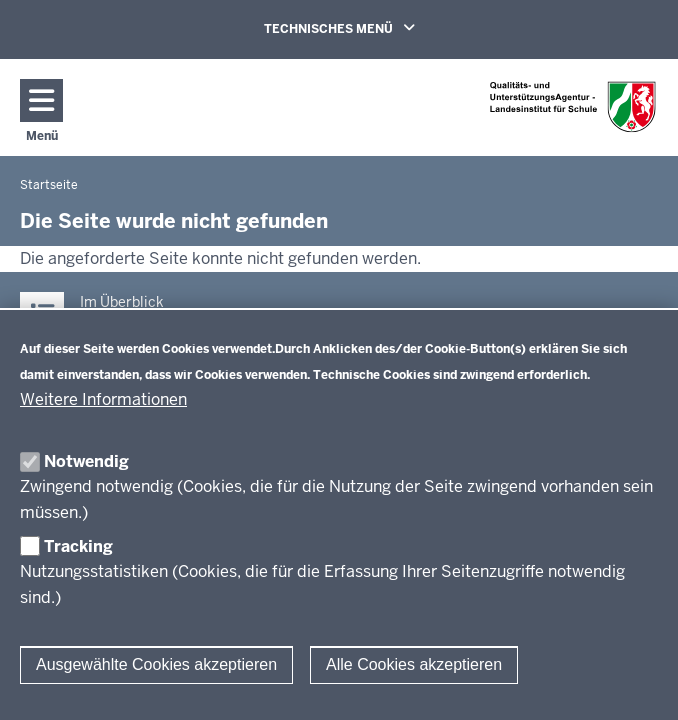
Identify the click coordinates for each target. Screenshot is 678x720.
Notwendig (86, 461)
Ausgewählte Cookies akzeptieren (156, 664)
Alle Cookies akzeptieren (414, 664)
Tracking (78, 546)
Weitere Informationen (103, 399)
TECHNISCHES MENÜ (368, 28)
